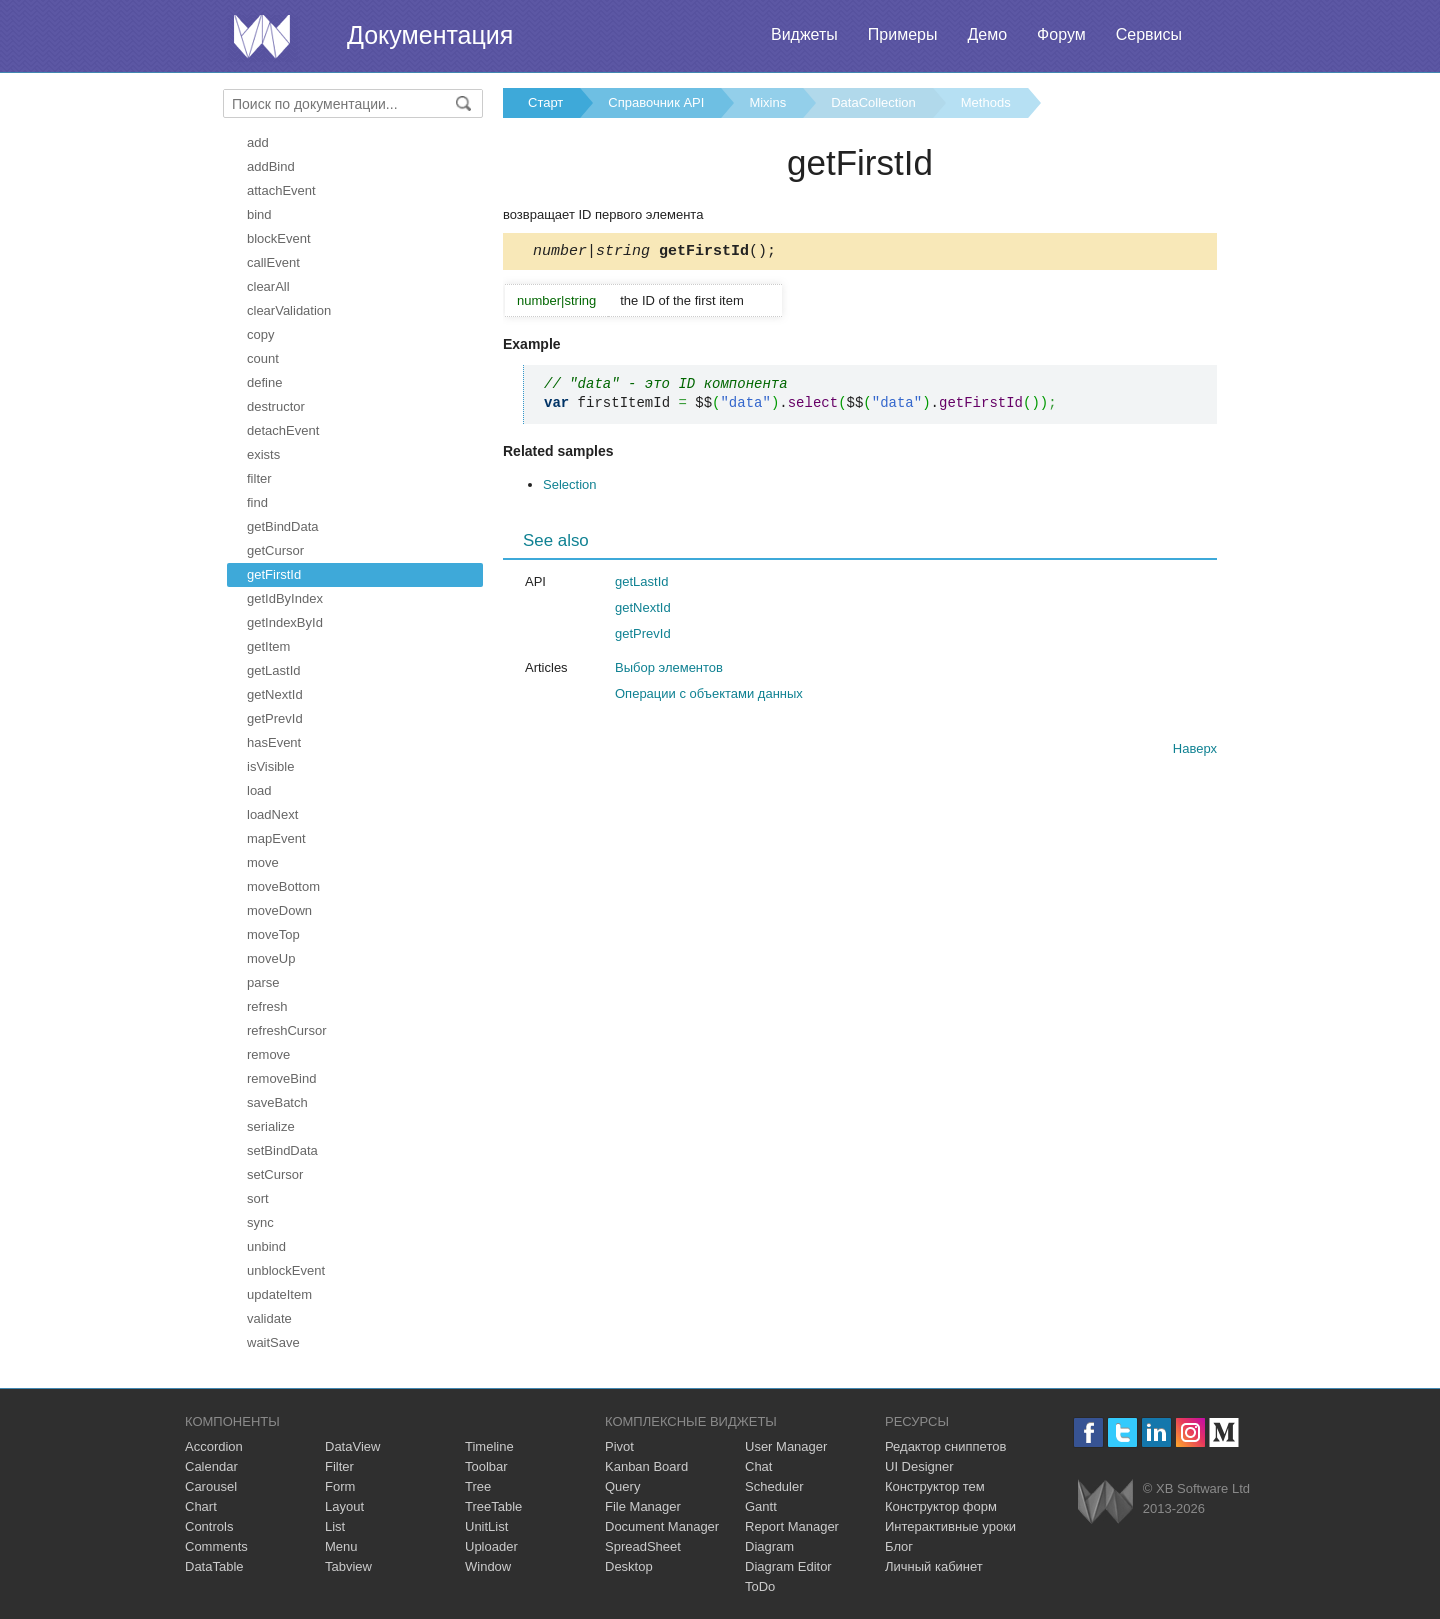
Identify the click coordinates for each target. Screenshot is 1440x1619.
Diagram (769, 1546)
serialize (271, 1126)
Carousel (211, 1486)
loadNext (272, 814)
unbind (266, 1246)
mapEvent (276, 838)
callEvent (273, 262)
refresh (267, 1006)
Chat (758, 1466)
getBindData (283, 526)
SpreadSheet (643, 1546)
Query (622, 1486)
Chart (201, 1506)
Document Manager (662, 1526)
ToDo (760, 1586)
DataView (352, 1446)
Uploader (491, 1546)
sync (260, 1222)
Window (488, 1566)
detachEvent (283, 430)
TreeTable (493, 1506)
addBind (271, 166)
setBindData (282, 1150)
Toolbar (486, 1466)
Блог (899, 1546)
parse (263, 982)
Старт (545, 102)
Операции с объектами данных (709, 696)
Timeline (489, 1446)
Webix (1105, 1501)
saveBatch (277, 1102)
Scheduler (774, 1486)
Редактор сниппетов (945, 1446)
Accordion (214, 1446)
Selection (569, 487)
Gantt (761, 1506)
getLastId (274, 670)
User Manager (786, 1446)
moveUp (271, 958)
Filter (339, 1466)
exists (263, 454)
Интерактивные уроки (950, 1526)
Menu (341, 1546)
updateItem (279, 1294)
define (264, 382)
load (259, 790)
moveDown (279, 910)
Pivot (619, 1446)
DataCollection (873, 102)
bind (259, 214)
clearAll (268, 286)
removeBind (281, 1078)
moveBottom (283, 886)
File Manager (643, 1506)
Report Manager (792, 1526)
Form (340, 1486)
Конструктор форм (941, 1506)
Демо (987, 34)
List (335, 1526)
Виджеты (804, 34)
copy (260, 334)
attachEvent (281, 190)
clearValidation (289, 310)
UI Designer (919, 1466)
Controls (209, 1526)
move (263, 862)
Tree (478, 1486)
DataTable (214, 1566)
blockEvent (279, 238)
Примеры (903, 34)
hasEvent (274, 742)
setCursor (275, 1174)
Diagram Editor (788, 1566)
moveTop (273, 934)
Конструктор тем (935, 1486)
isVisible (270, 766)
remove (268, 1054)
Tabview (348, 1566)
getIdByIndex (285, 598)
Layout (344, 1506)
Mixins (767, 102)
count (263, 358)
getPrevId (275, 718)
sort (258, 1198)
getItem (268, 646)
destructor (276, 406)
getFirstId (274, 574)
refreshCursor (286, 1030)
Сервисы (1149, 34)
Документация (430, 35)
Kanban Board (646, 1466)
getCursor (275, 550)
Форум (1061, 34)
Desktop (629, 1566)
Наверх (1195, 751)
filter (259, 478)
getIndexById (285, 622)
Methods (986, 102)
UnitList (486, 1526)
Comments (216, 1546)
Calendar (211, 1466)
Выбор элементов (669, 670)
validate (269, 1318)
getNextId (275, 694)
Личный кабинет (934, 1566)
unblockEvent (286, 1270)
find (257, 502)
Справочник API (656, 102)
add (258, 142)
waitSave (273, 1342)
